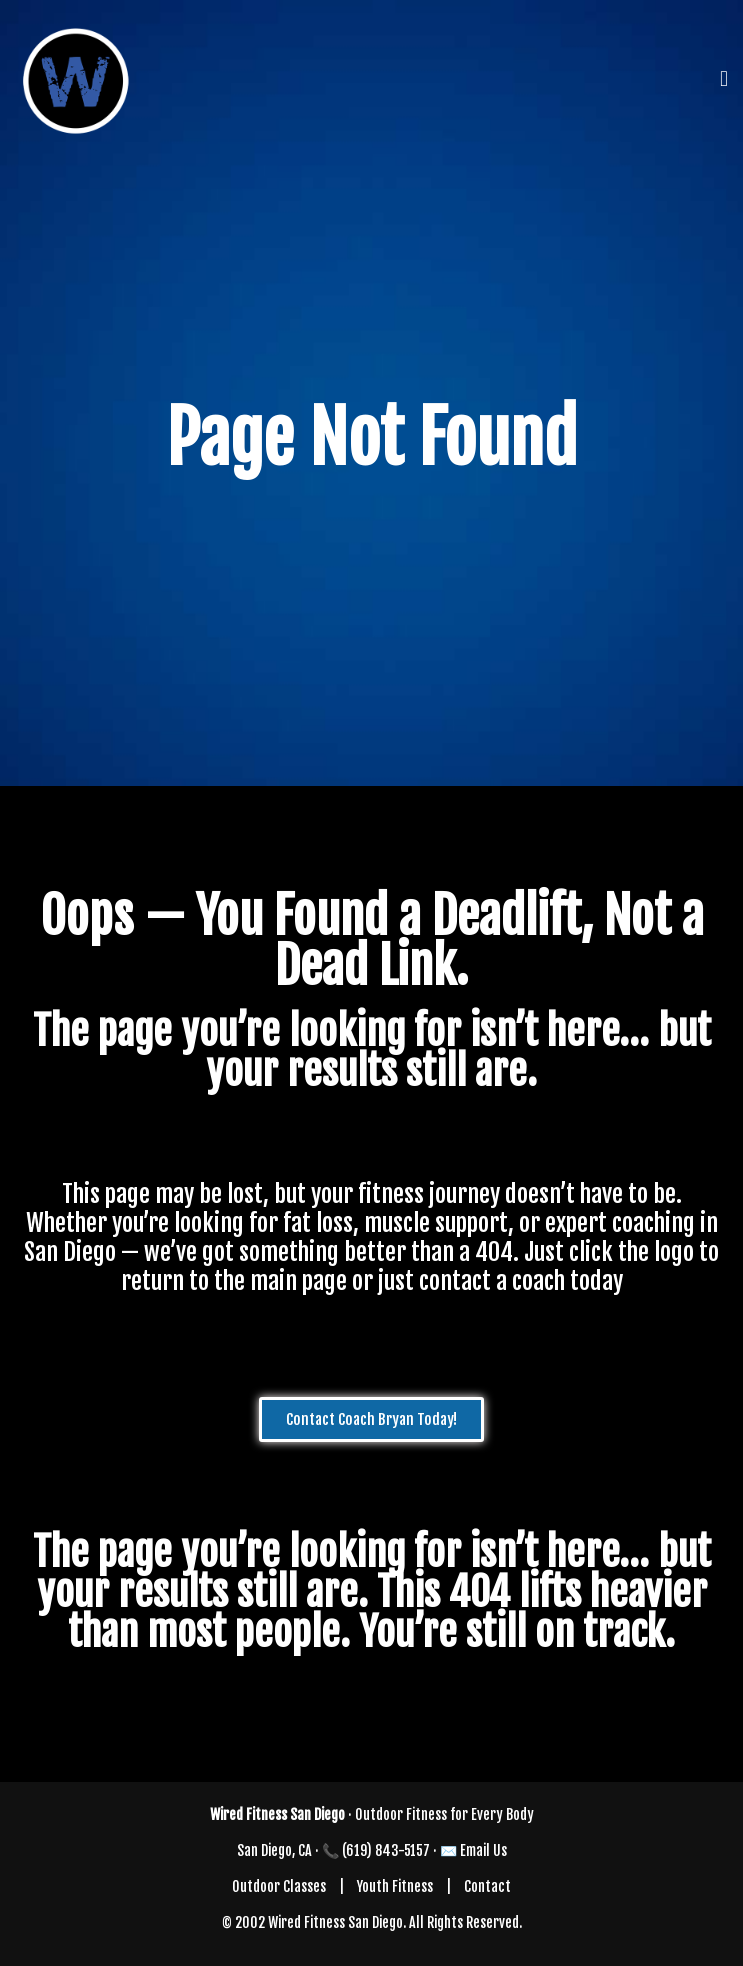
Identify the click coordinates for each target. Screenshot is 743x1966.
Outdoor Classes (279, 1886)
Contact (487, 1886)
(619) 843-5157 (386, 1850)
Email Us (483, 1850)
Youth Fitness (395, 1886)
